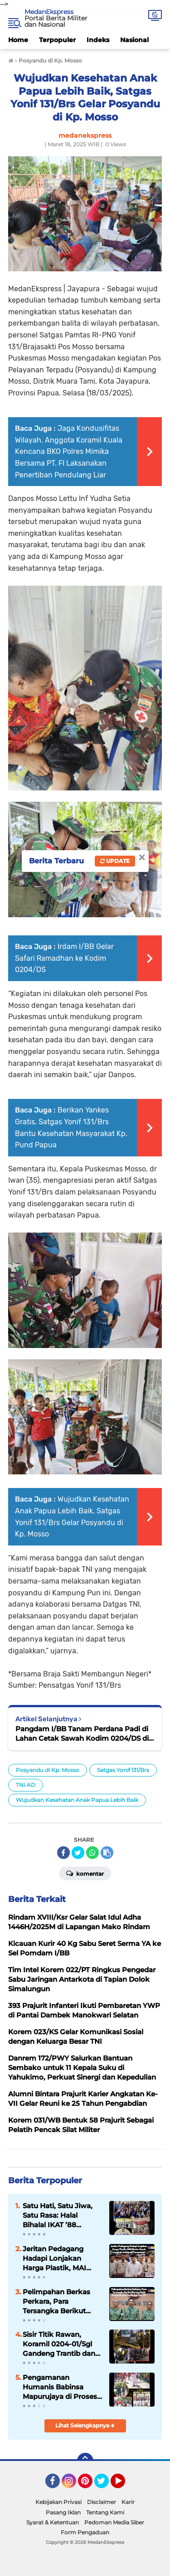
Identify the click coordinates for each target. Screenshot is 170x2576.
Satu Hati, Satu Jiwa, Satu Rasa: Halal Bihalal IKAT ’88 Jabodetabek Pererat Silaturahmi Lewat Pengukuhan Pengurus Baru (59, 2215)
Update (115, 860)
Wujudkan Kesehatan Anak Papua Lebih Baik (77, 1799)
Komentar (85, 1873)
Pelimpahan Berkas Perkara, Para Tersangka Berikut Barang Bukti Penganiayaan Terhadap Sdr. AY (56, 2301)
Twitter (105, 2485)
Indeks (98, 40)
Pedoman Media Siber (114, 2522)
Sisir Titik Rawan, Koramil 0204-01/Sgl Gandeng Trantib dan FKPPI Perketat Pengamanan (59, 2344)
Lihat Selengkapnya (85, 2425)
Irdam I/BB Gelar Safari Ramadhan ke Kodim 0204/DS (64, 958)
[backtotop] (85, 2461)
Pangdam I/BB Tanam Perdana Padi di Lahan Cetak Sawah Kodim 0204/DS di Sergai (82, 1733)
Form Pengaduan (85, 2532)
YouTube (124, 2485)
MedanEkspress (48, 12)
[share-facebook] (63, 1852)
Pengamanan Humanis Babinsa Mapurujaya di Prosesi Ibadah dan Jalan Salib (61, 2387)
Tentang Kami (105, 2512)
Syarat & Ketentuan (52, 2522)
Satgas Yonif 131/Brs (123, 1770)
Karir (128, 2502)
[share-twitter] (78, 1852)
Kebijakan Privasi (58, 2502)
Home (18, 40)
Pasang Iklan (63, 2512)
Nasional (134, 40)
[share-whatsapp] (92, 1852)
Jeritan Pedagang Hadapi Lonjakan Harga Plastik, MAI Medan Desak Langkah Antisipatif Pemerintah (62, 2258)
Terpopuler (57, 40)
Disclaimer (101, 2502)
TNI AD (25, 1785)
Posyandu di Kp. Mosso (47, 1770)
